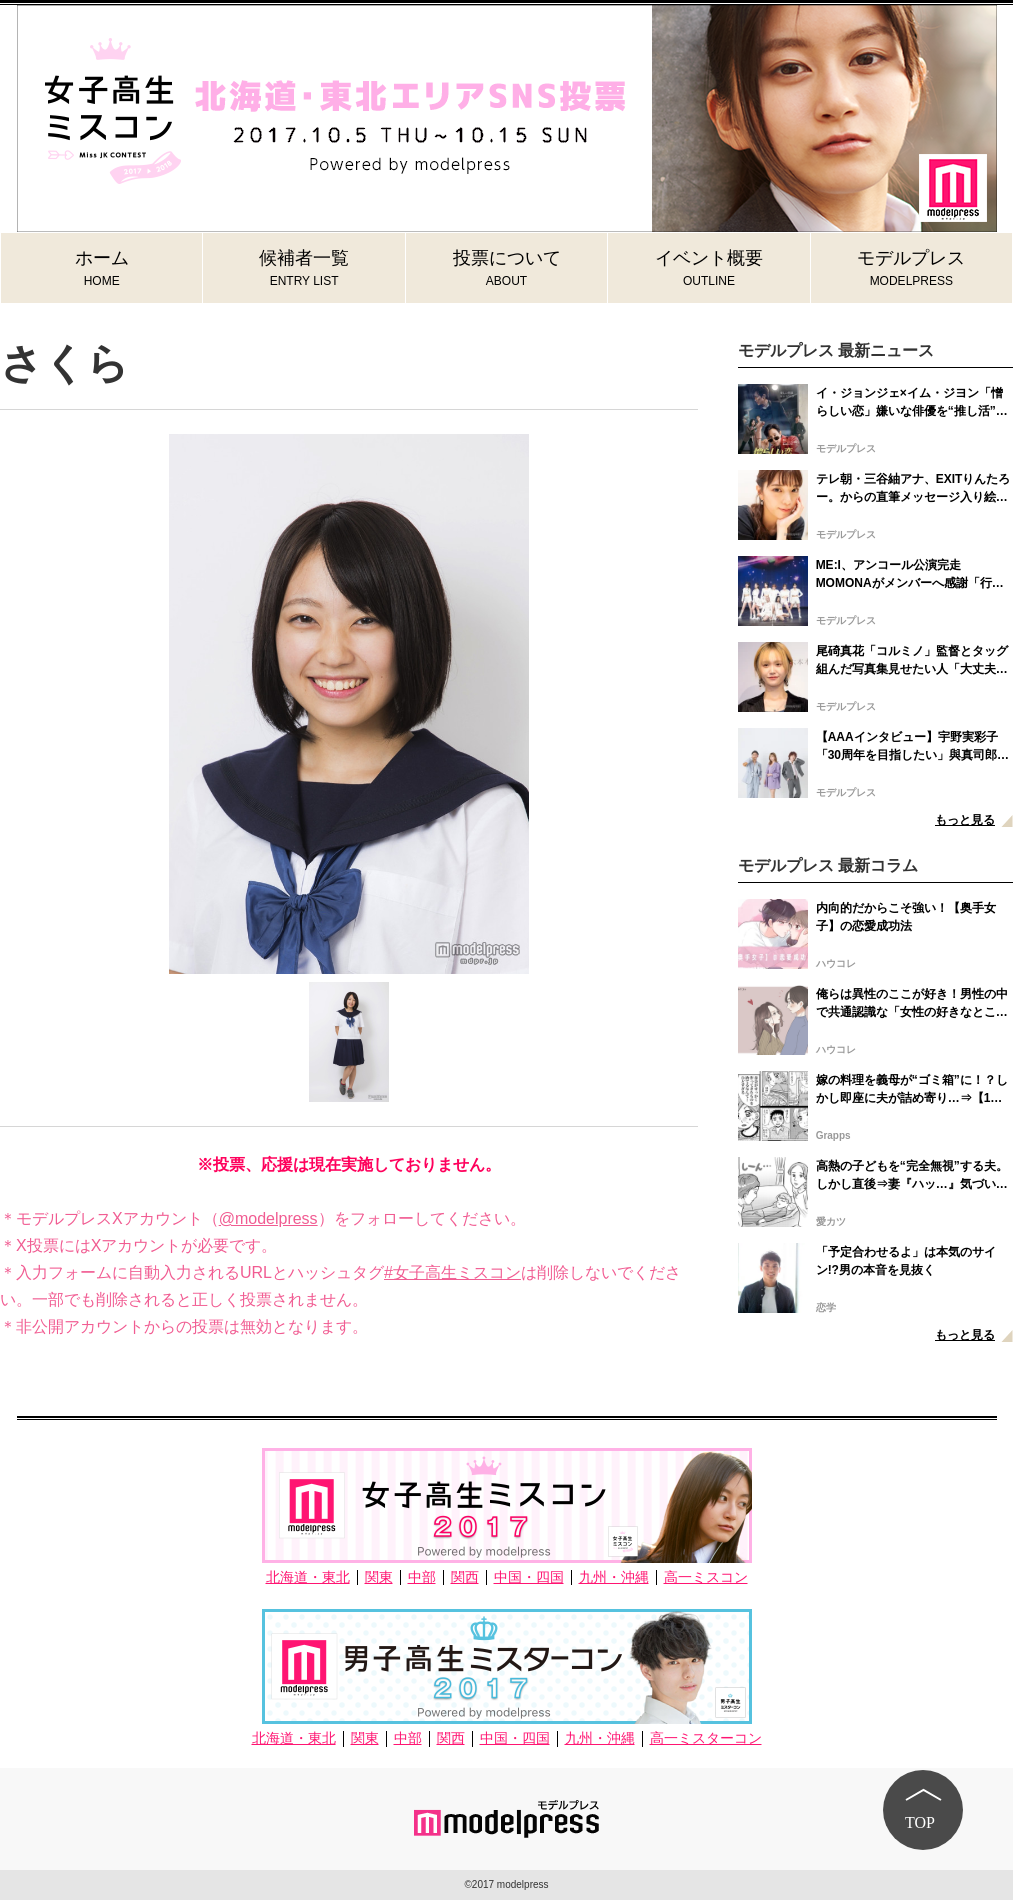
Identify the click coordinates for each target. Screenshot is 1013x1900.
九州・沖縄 (614, 1577)
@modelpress (268, 1218)
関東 (379, 1577)
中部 (422, 1577)
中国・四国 (529, 1577)
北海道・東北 (308, 1577)
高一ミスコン (706, 1577)
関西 (465, 1577)
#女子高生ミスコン (452, 1272)
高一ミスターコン (706, 1738)
